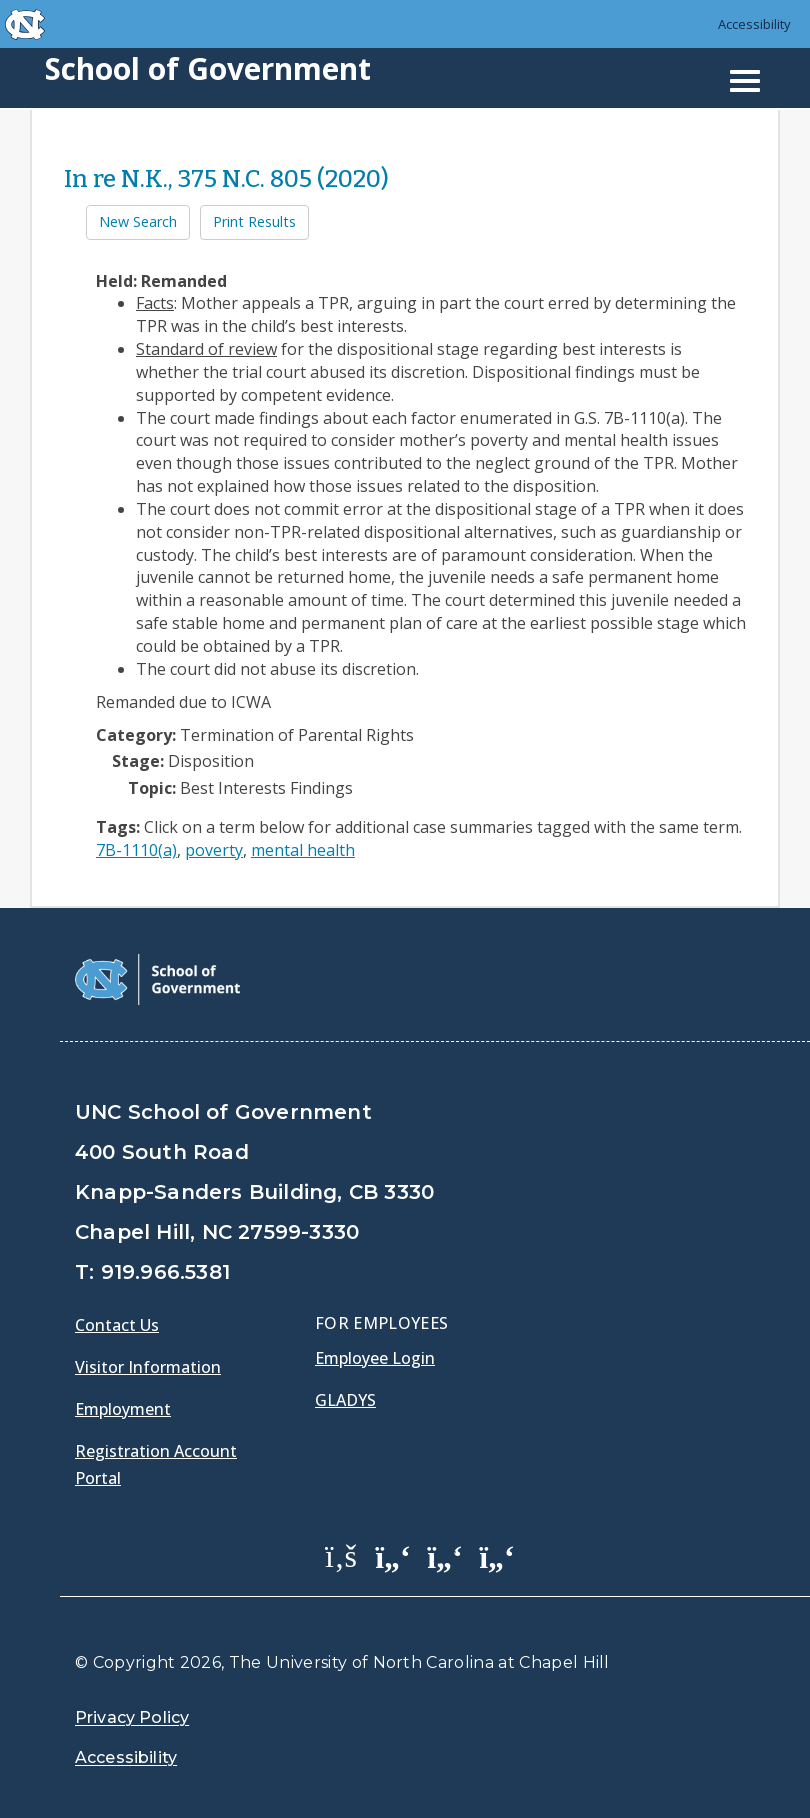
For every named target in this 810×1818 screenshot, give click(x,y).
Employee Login (375, 1358)
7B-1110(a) (136, 850)
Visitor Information (148, 1367)
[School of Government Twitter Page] (393, 1555)
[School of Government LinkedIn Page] (445, 1555)
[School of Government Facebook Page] (341, 1555)
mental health (303, 850)
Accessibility (754, 24)
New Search (138, 221)
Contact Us (117, 1325)
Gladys (345, 1400)
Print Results (254, 221)
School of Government (208, 68)
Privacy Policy (132, 1717)
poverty (214, 850)
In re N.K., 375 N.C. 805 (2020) (226, 179)
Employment (123, 1409)
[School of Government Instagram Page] (497, 1555)
